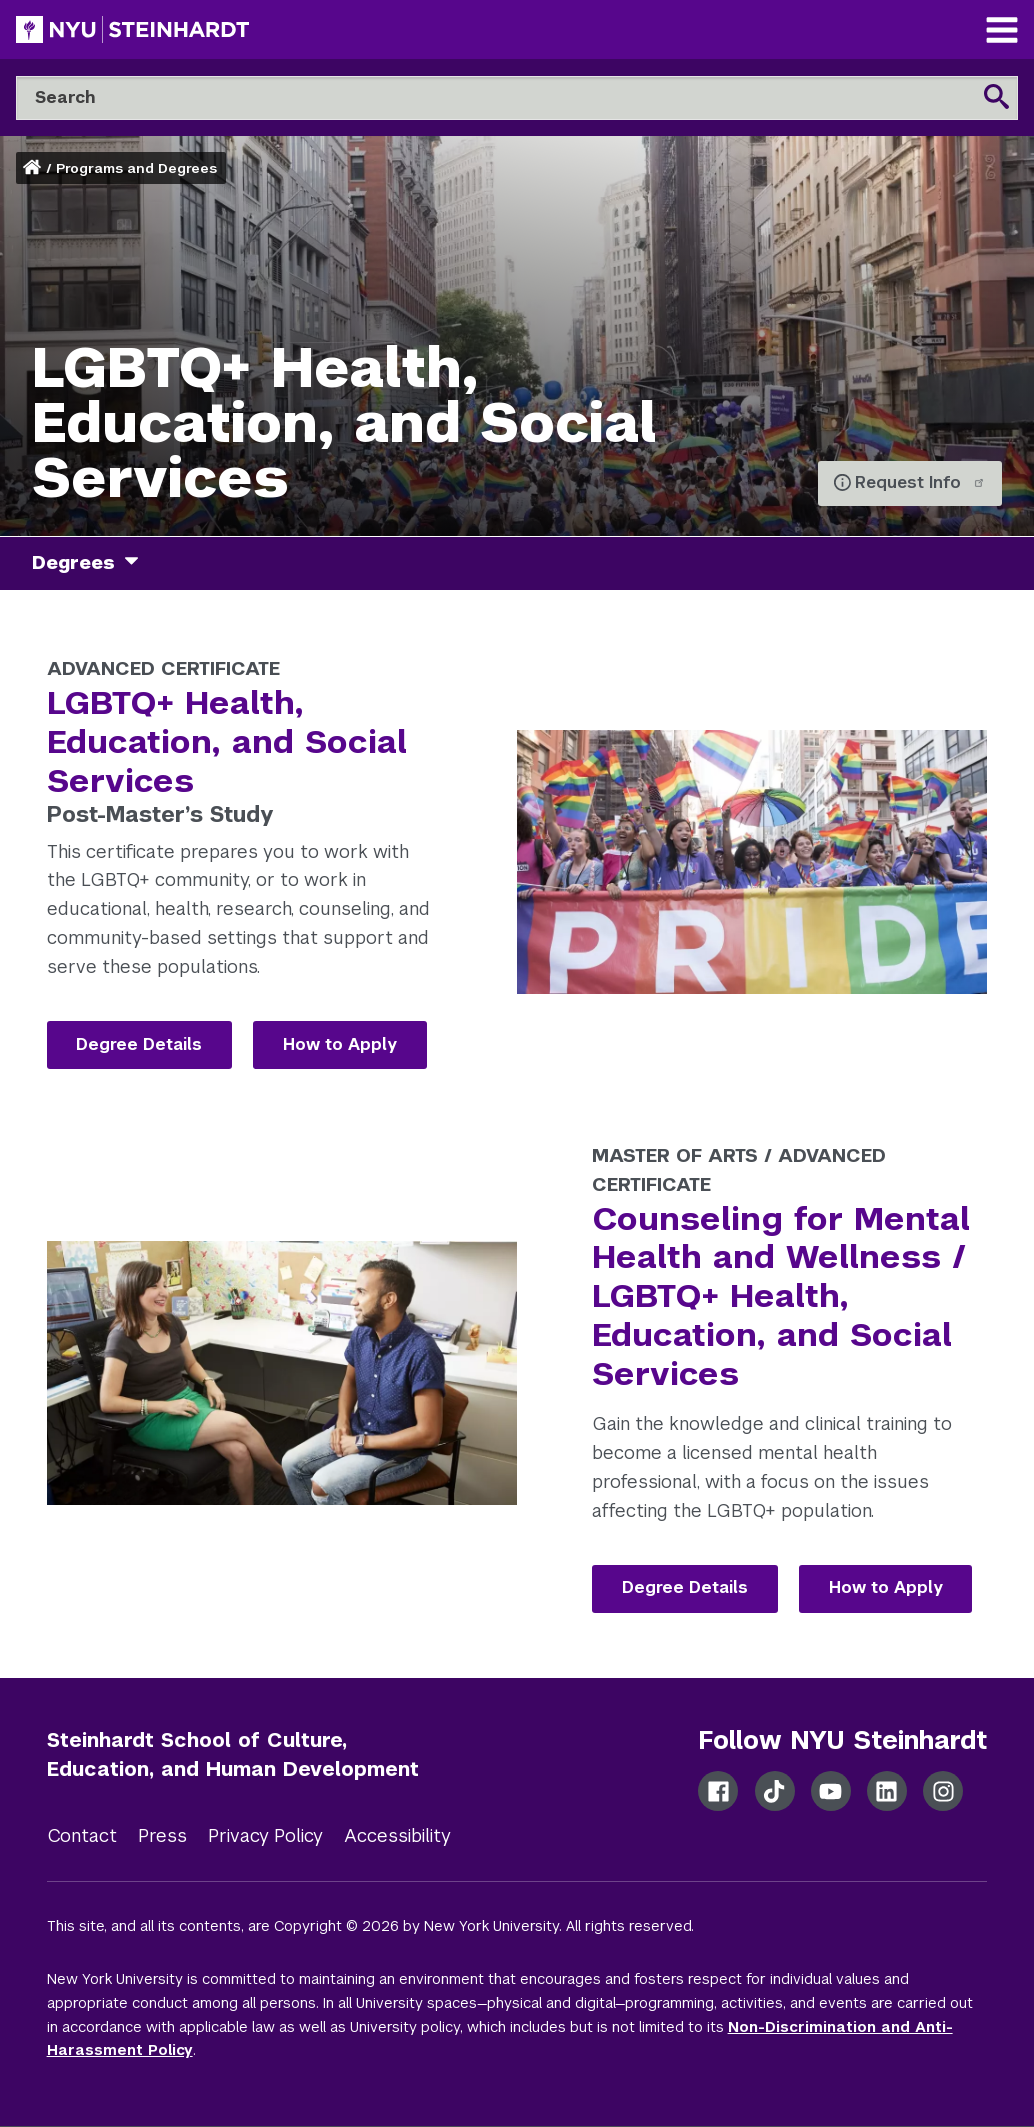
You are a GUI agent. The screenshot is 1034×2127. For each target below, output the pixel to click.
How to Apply (340, 1044)
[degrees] (139, 563)
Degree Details (139, 1044)
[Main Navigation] (1002, 32)
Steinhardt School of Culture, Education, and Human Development (233, 1754)
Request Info (920, 482)
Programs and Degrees (136, 168)
